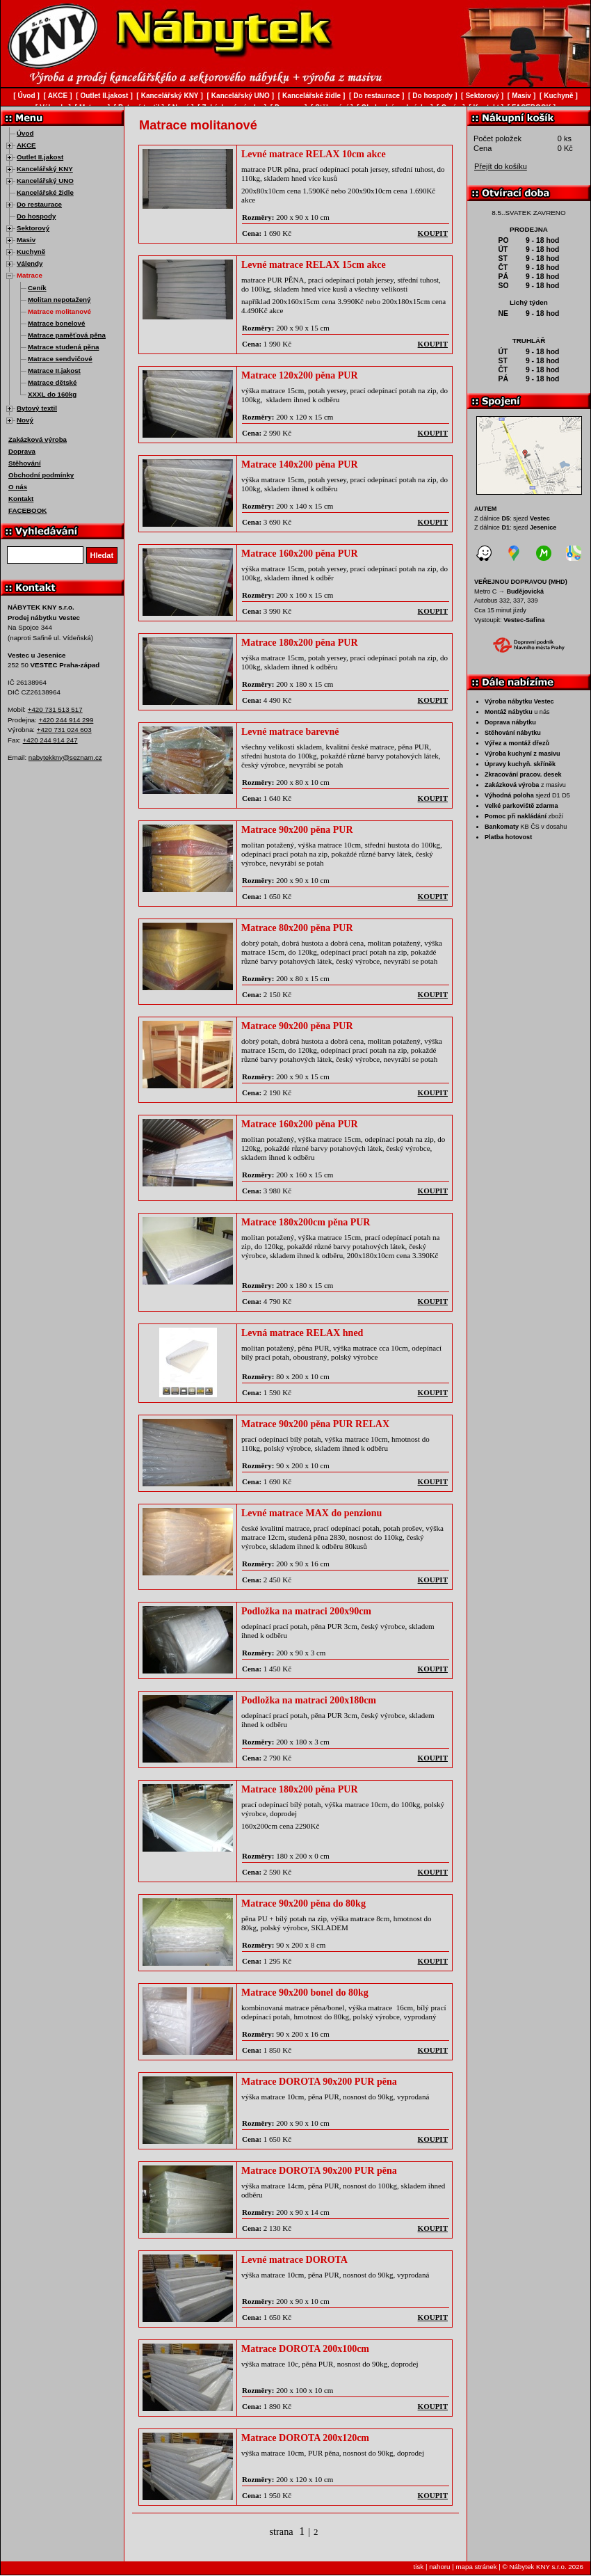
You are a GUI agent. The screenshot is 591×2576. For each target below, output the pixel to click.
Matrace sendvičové (60, 359)
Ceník (37, 288)
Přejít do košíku (500, 166)
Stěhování (24, 463)
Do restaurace (39, 204)
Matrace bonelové (56, 323)
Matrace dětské (52, 382)
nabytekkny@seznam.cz (65, 757)
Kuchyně (31, 251)
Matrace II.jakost (54, 370)
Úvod (25, 133)
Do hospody (36, 216)
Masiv (26, 240)
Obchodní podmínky (41, 475)
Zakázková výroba (37, 439)
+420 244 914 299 (65, 720)
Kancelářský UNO (45, 180)
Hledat (102, 555)
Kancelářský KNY (45, 169)
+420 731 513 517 (55, 709)
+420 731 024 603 (64, 729)
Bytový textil (37, 408)
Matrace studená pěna (63, 347)
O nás (17, 487)
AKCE (26, 145)
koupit (433, 233)
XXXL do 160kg (52, 394)
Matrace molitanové (59, 311)
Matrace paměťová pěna (67, 335)
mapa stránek (475, 2566)
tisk (419, 2566)
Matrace (29, 275)
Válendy (29, 263)
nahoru (439, 2566)
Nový (25, 420)
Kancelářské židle (45, 192)
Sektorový (33, 228)
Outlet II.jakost (40, 157)
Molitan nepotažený (59, 299)
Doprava (21, 451)
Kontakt (20, 498)
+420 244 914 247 (50, 740)
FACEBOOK (27, 510)
